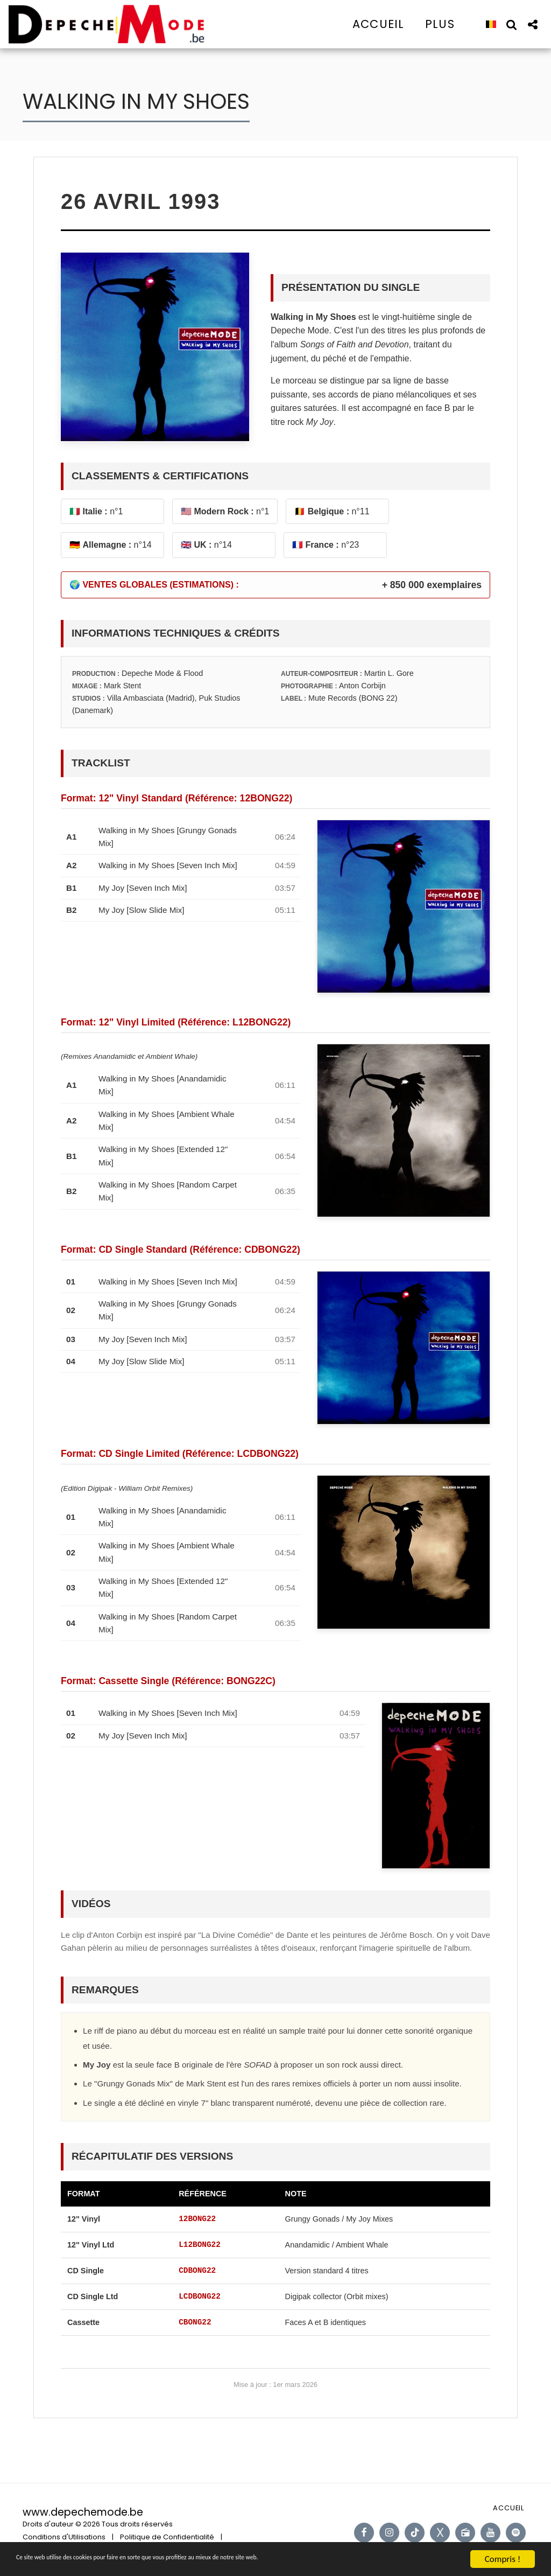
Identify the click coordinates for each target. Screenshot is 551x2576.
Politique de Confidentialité (167, 2537)
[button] (511, 24)
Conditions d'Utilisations (64, 2537)
